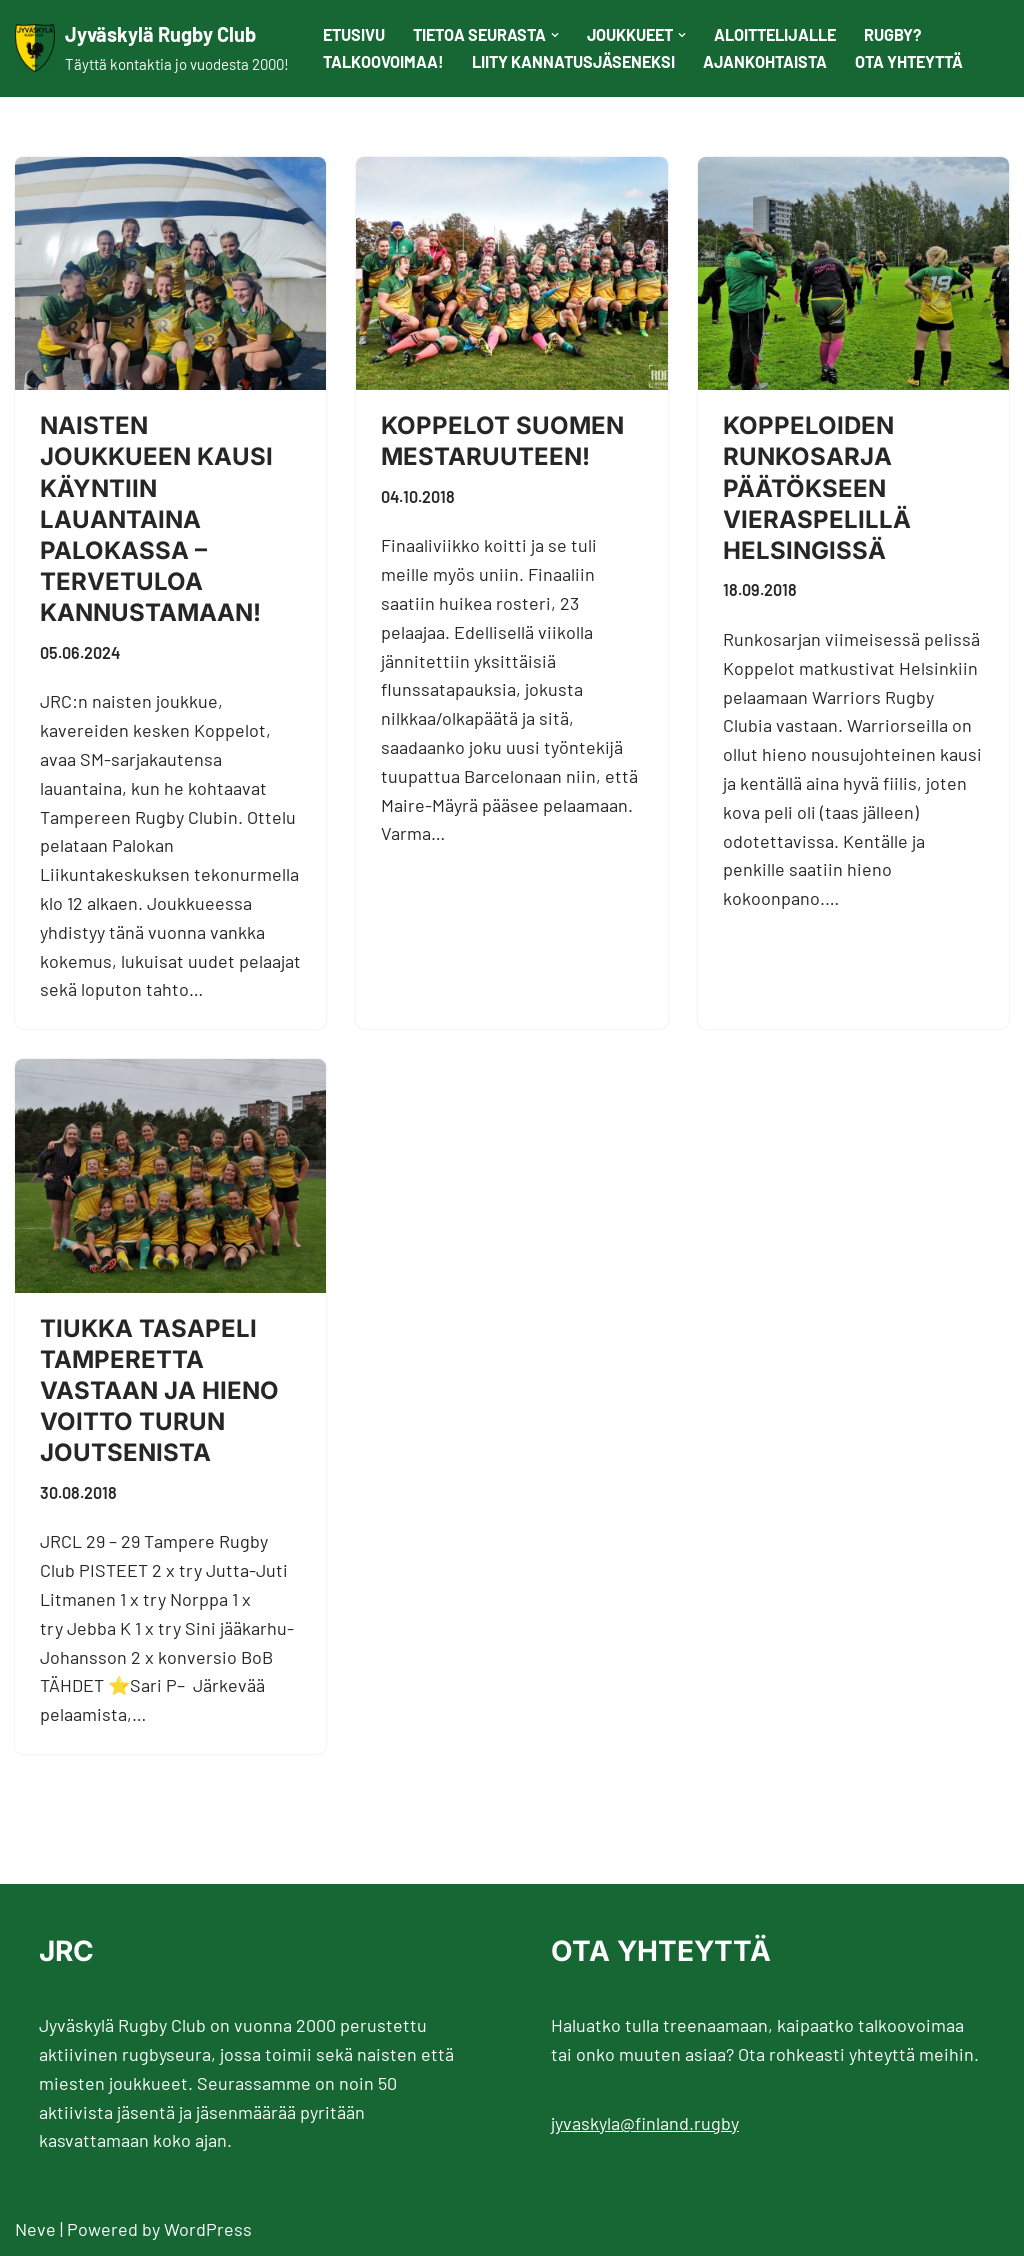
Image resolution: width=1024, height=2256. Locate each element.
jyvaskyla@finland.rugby (645, 2123)
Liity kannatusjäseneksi (573, 61)
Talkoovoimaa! (383, 61)
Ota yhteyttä (909, 61)
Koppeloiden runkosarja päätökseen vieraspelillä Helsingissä (817, 488)
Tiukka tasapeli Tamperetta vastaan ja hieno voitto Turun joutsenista (159, 1391)
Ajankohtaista (765, 61)
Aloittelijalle (775, 34)
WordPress (208, 2229)
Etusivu (354, 34)
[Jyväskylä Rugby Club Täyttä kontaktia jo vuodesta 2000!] (152, 48)
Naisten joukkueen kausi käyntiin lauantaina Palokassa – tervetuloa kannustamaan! (156, 519)
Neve (35, 2229)
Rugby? (892, 34)
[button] (555, 35)
